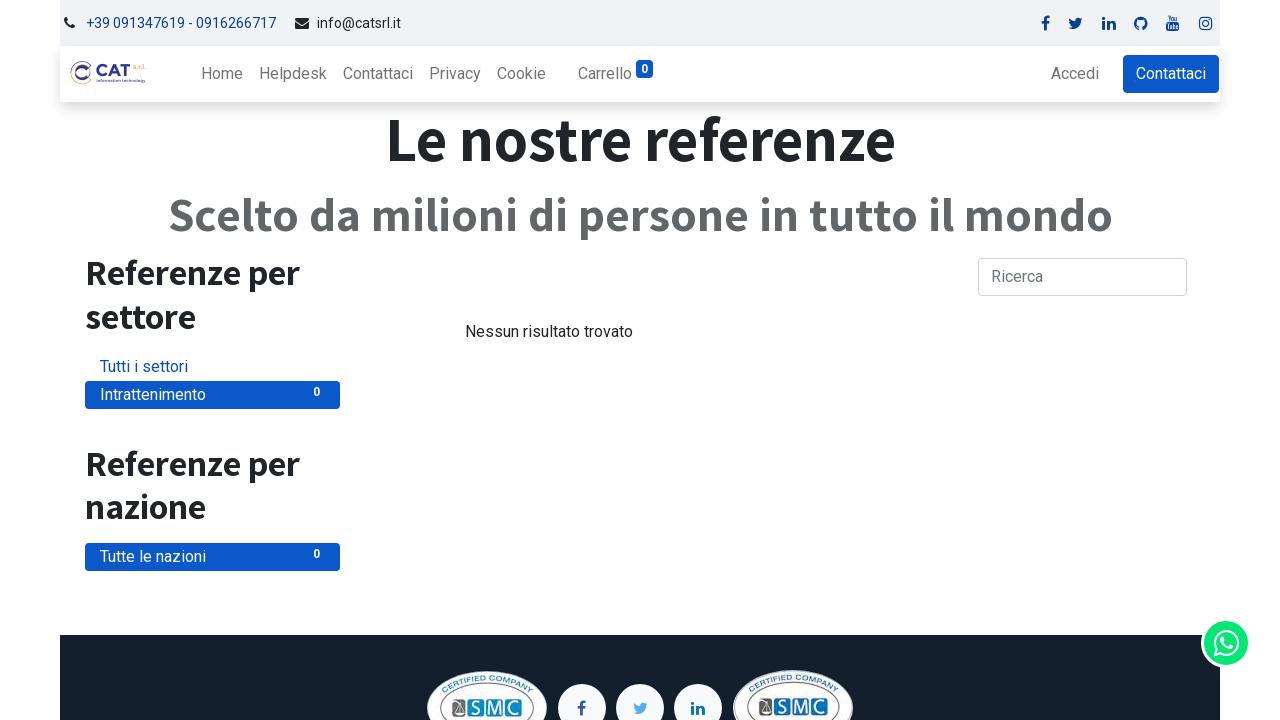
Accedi (1076, 73)
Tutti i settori (212, 365)
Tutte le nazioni (212, 555)
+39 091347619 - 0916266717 (181, 23)
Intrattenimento (212, 393)
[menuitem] (221, 74)
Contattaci (1172, 73)
